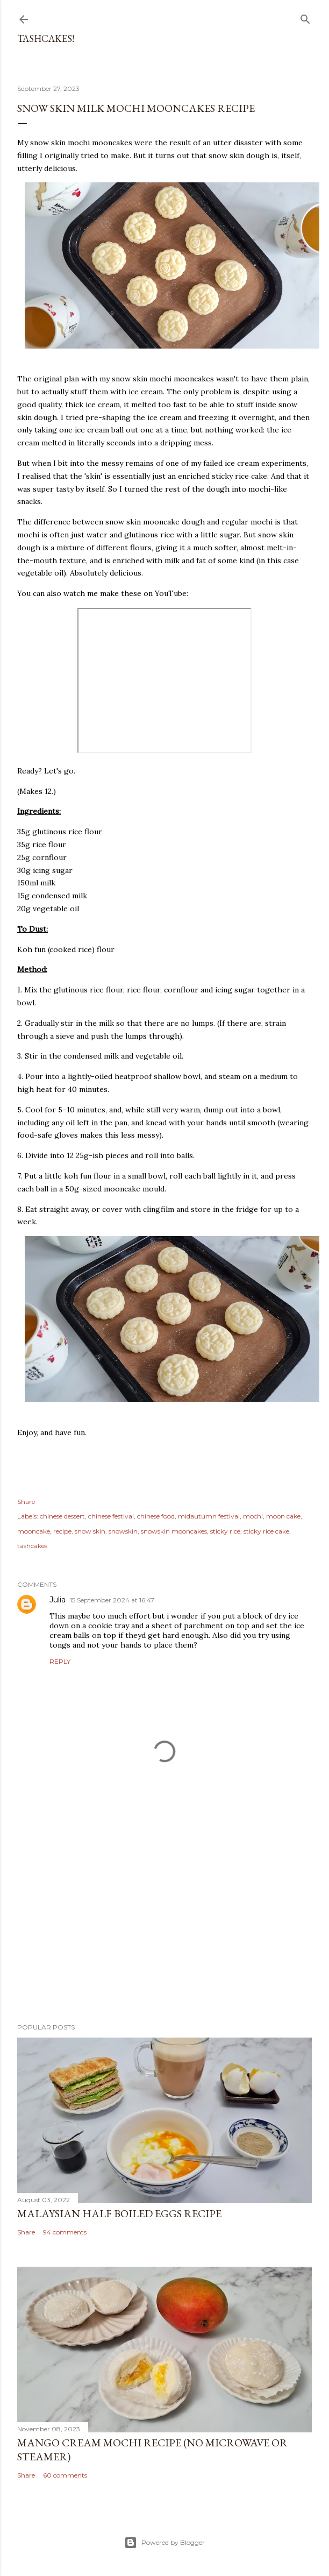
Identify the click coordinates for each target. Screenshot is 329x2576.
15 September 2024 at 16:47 (112, 1600)
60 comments (65, 2475)
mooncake (33, 1531)
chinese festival (111, 1516)
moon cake (283, 1516)
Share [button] (26, 1502)
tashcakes (32, 1546)
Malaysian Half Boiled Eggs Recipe (119, 2213)
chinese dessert (62, 1516)
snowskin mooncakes (174, 1531)
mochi (253, 1516)
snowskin (123, 1531)
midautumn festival (209, 1516)
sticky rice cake (266, 1531)
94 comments (65, 2232)
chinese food (156, 1516)
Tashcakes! (45, 38)
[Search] (305, 16)
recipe (62, 1531)
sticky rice (225, 1531)
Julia (57, 1600)
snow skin (90, 1531)
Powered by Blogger (164, 2542)
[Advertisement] (164, 1921)
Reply (59, 1661)
